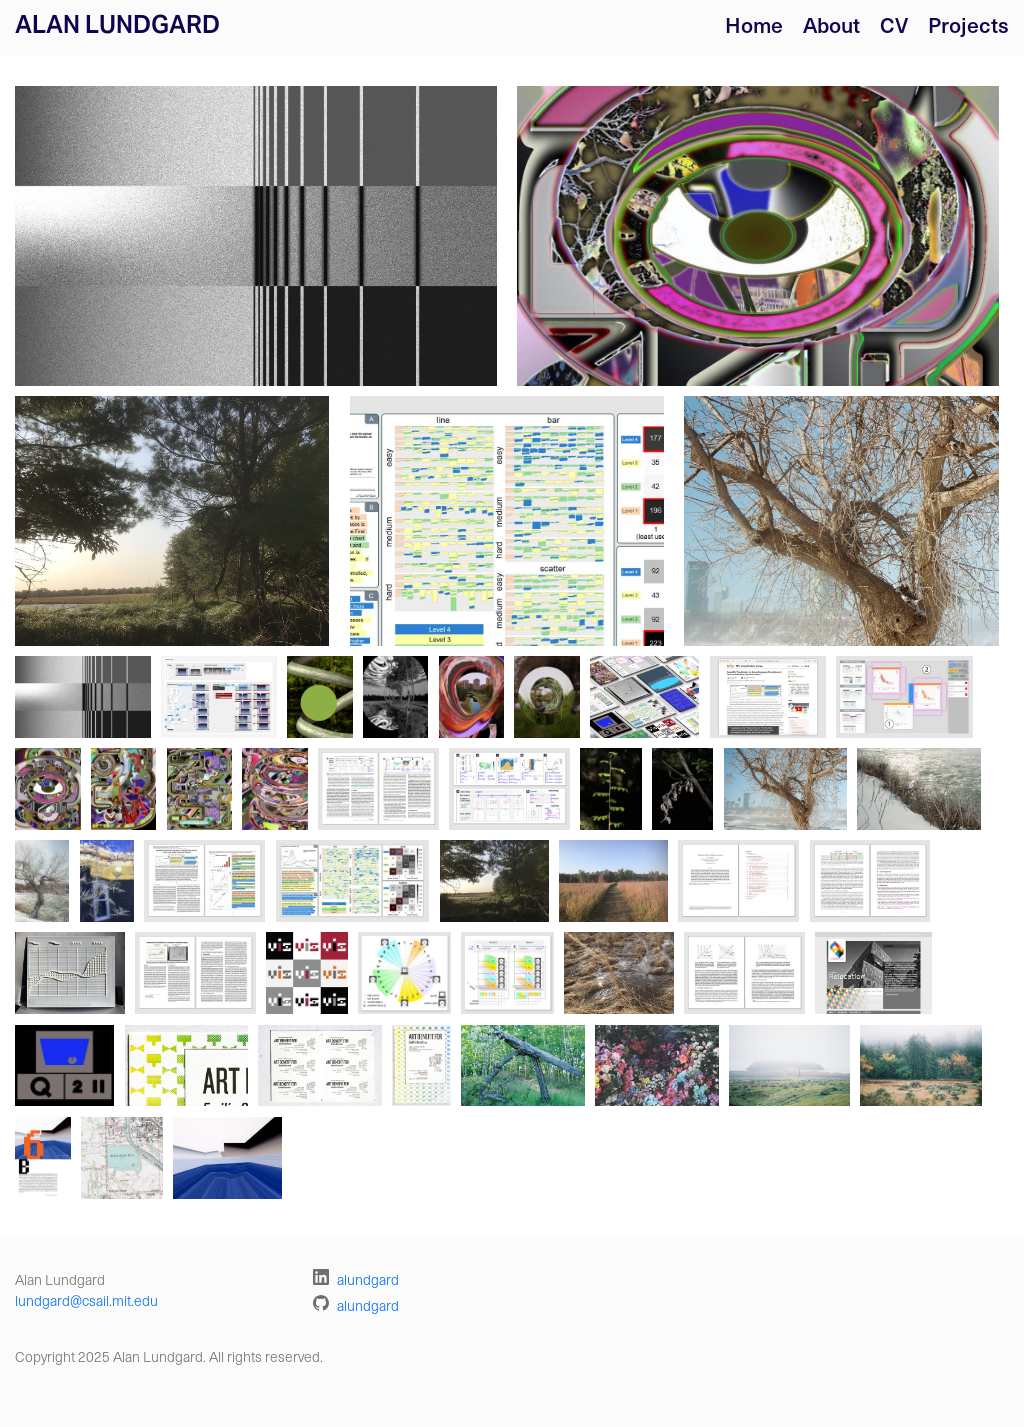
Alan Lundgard (117, 24)
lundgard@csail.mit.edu (86, 1300)
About (831, 24)
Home (754, 24)
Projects (968, 24)
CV (894, 24)
